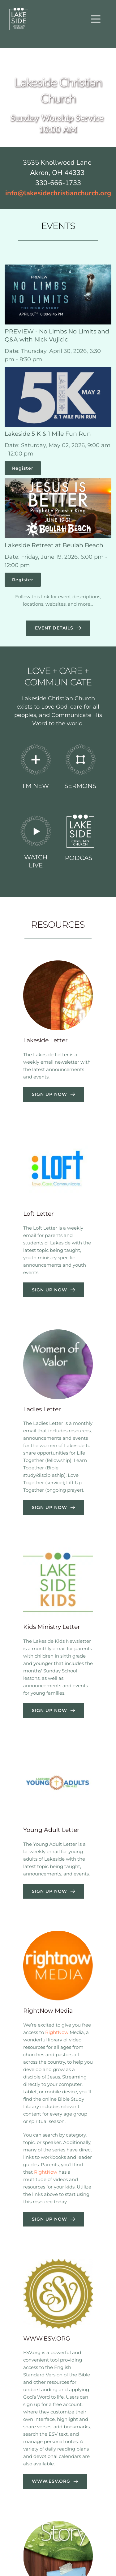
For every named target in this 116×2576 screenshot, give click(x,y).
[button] (96, 19)
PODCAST (80, 858)
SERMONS (80, 786)
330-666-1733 (58, 183)
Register (22, 468)
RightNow (56, 2032)
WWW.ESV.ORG (46, 2338)
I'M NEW (36, 786)
